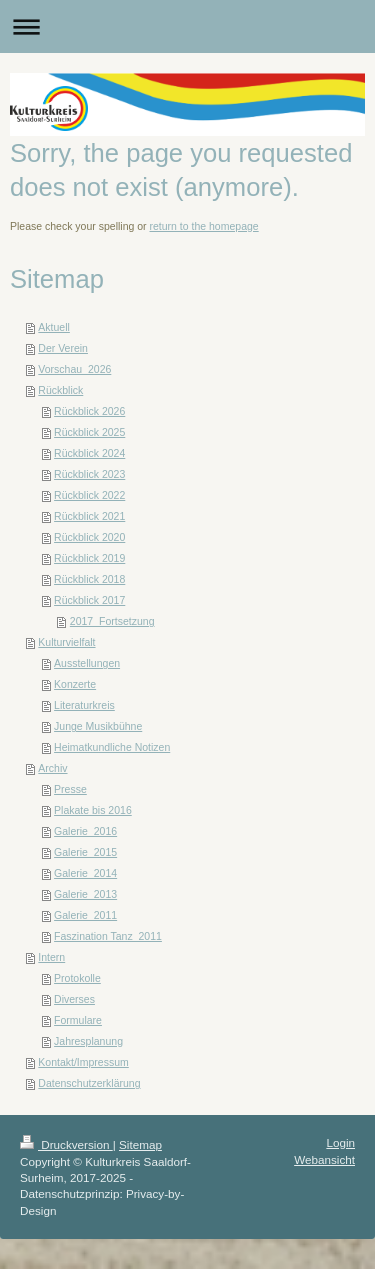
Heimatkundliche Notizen (112, 747)
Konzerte (75, 684)
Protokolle (77, 978)
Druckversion (66, 1144)
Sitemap (140, 1144)
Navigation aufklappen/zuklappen (187, 26)
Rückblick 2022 (89, 495)
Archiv (52, 768)
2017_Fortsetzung (112, 621)
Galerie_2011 (85, 915)
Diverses (74, 999)
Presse (70, 789)
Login (340, 1142)
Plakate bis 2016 (93, 810)
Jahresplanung (88, 1041)
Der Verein (63, 348)
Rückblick (60, 390)
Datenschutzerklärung (89, 1083)
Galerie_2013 (85, 894)
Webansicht (324, 1159)
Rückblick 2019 (89, 558)
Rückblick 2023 (89, 474)
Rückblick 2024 (89, 453)
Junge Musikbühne (98, 726)
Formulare (78, 1020)
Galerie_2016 (85, 831)
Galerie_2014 (85, 873)
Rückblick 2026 (89, 411)
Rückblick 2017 (89, 600)
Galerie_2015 (85, 852)
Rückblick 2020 (89, 537)
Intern (51, 957)
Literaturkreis (84, 705)
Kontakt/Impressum (83, 1062)
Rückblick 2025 (89, 432)
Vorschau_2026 (74, 369)
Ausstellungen (87, 663)
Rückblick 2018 (89, 579)
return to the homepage (204, 226)
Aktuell (54, 327)
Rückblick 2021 (89, 516)
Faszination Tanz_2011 (108, 936)
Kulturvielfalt (66, 642)
